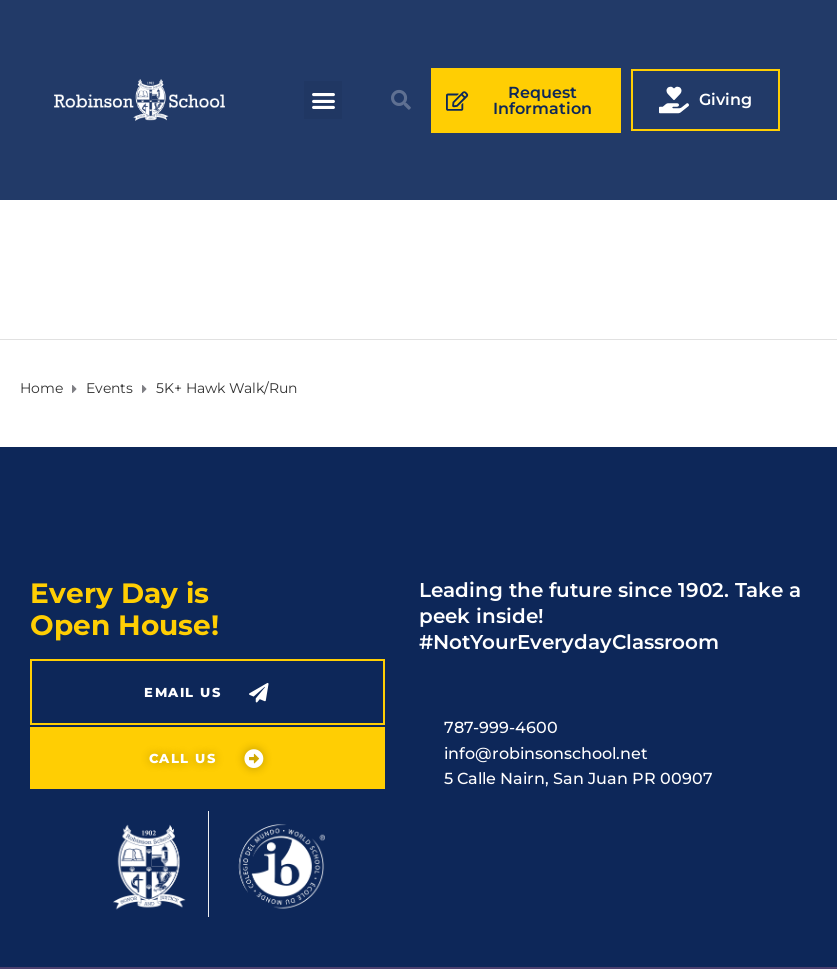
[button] (323, 100)
